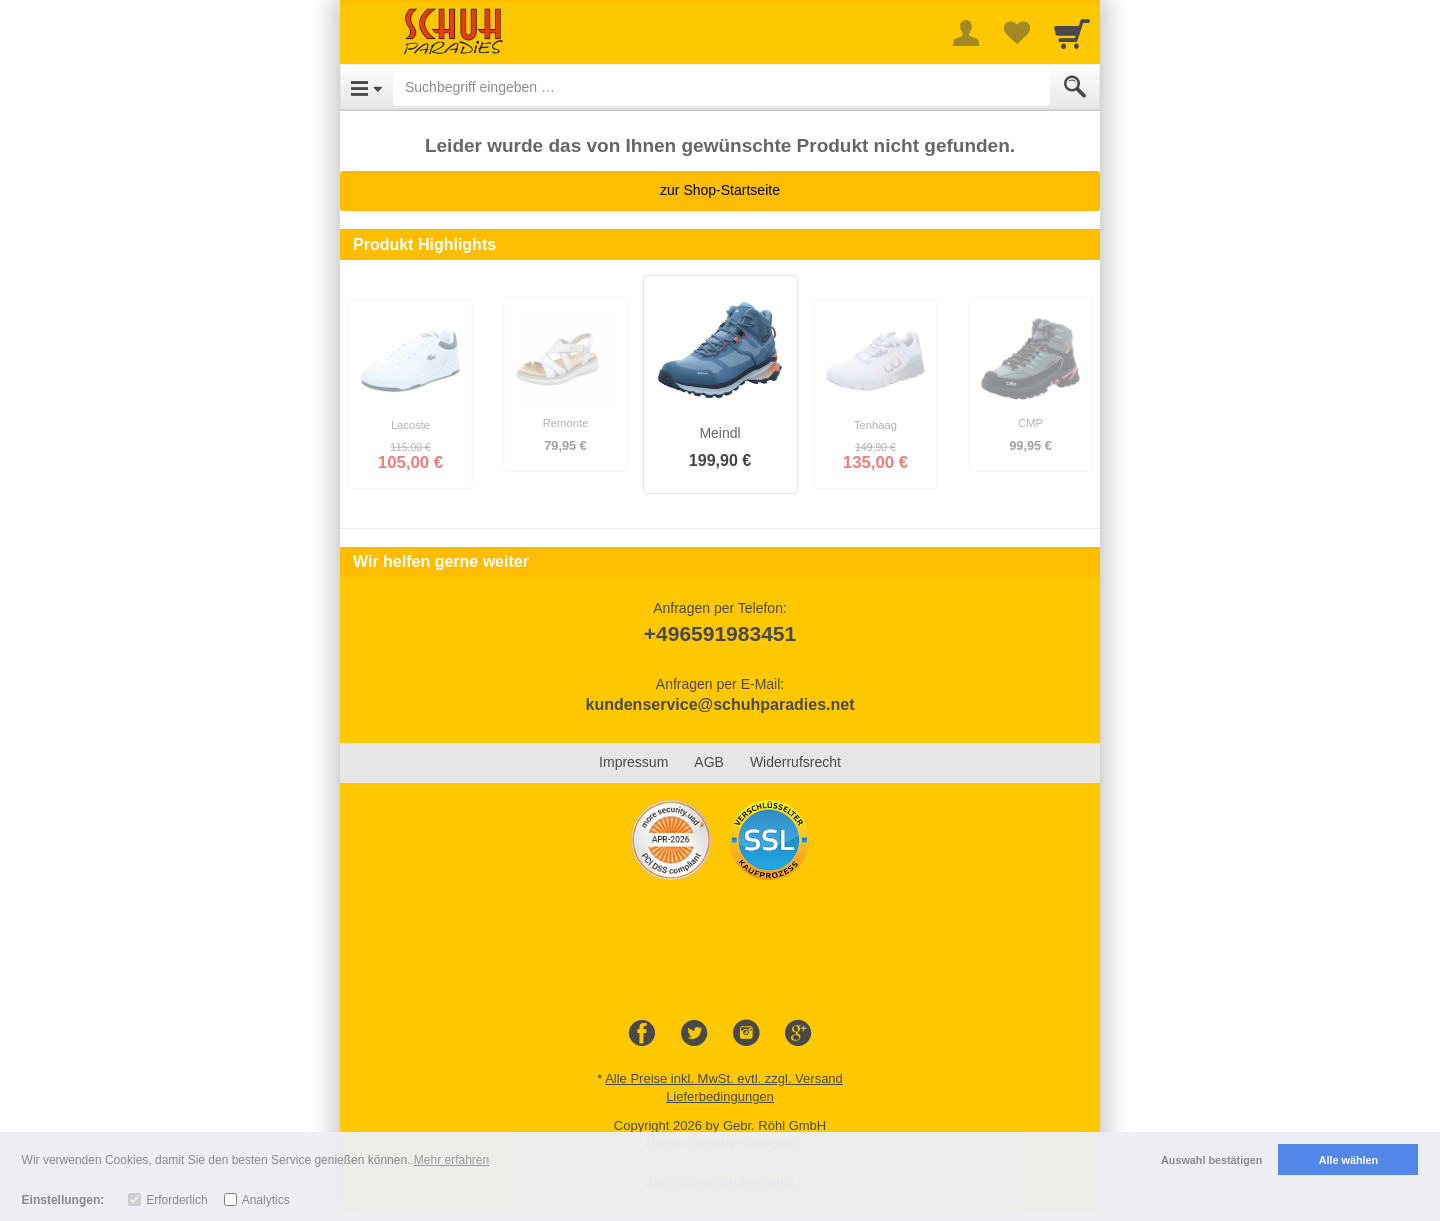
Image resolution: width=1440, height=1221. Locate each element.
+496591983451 (720, 633)
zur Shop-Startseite (720, 190)
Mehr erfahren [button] (451, 1160)
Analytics (266, 1200)
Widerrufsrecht (795, 762)
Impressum (633, 762)
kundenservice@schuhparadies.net (719, 704)
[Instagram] (746, 1034)
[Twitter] (694, 1034)
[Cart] (1072, 33)
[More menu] (966, 33)
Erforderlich (176, 1200)
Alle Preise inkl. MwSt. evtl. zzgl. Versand (724, 1078)
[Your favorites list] (1016, 33)
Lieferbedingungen (720, 1096)
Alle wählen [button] (1348, 1160)
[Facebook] (642, 1034)
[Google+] (798, 1034)
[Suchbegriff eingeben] (721, 87)
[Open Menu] (366, 87)
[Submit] (1075, 87)
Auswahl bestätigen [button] (1211, 1160)
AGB (709, 762)
